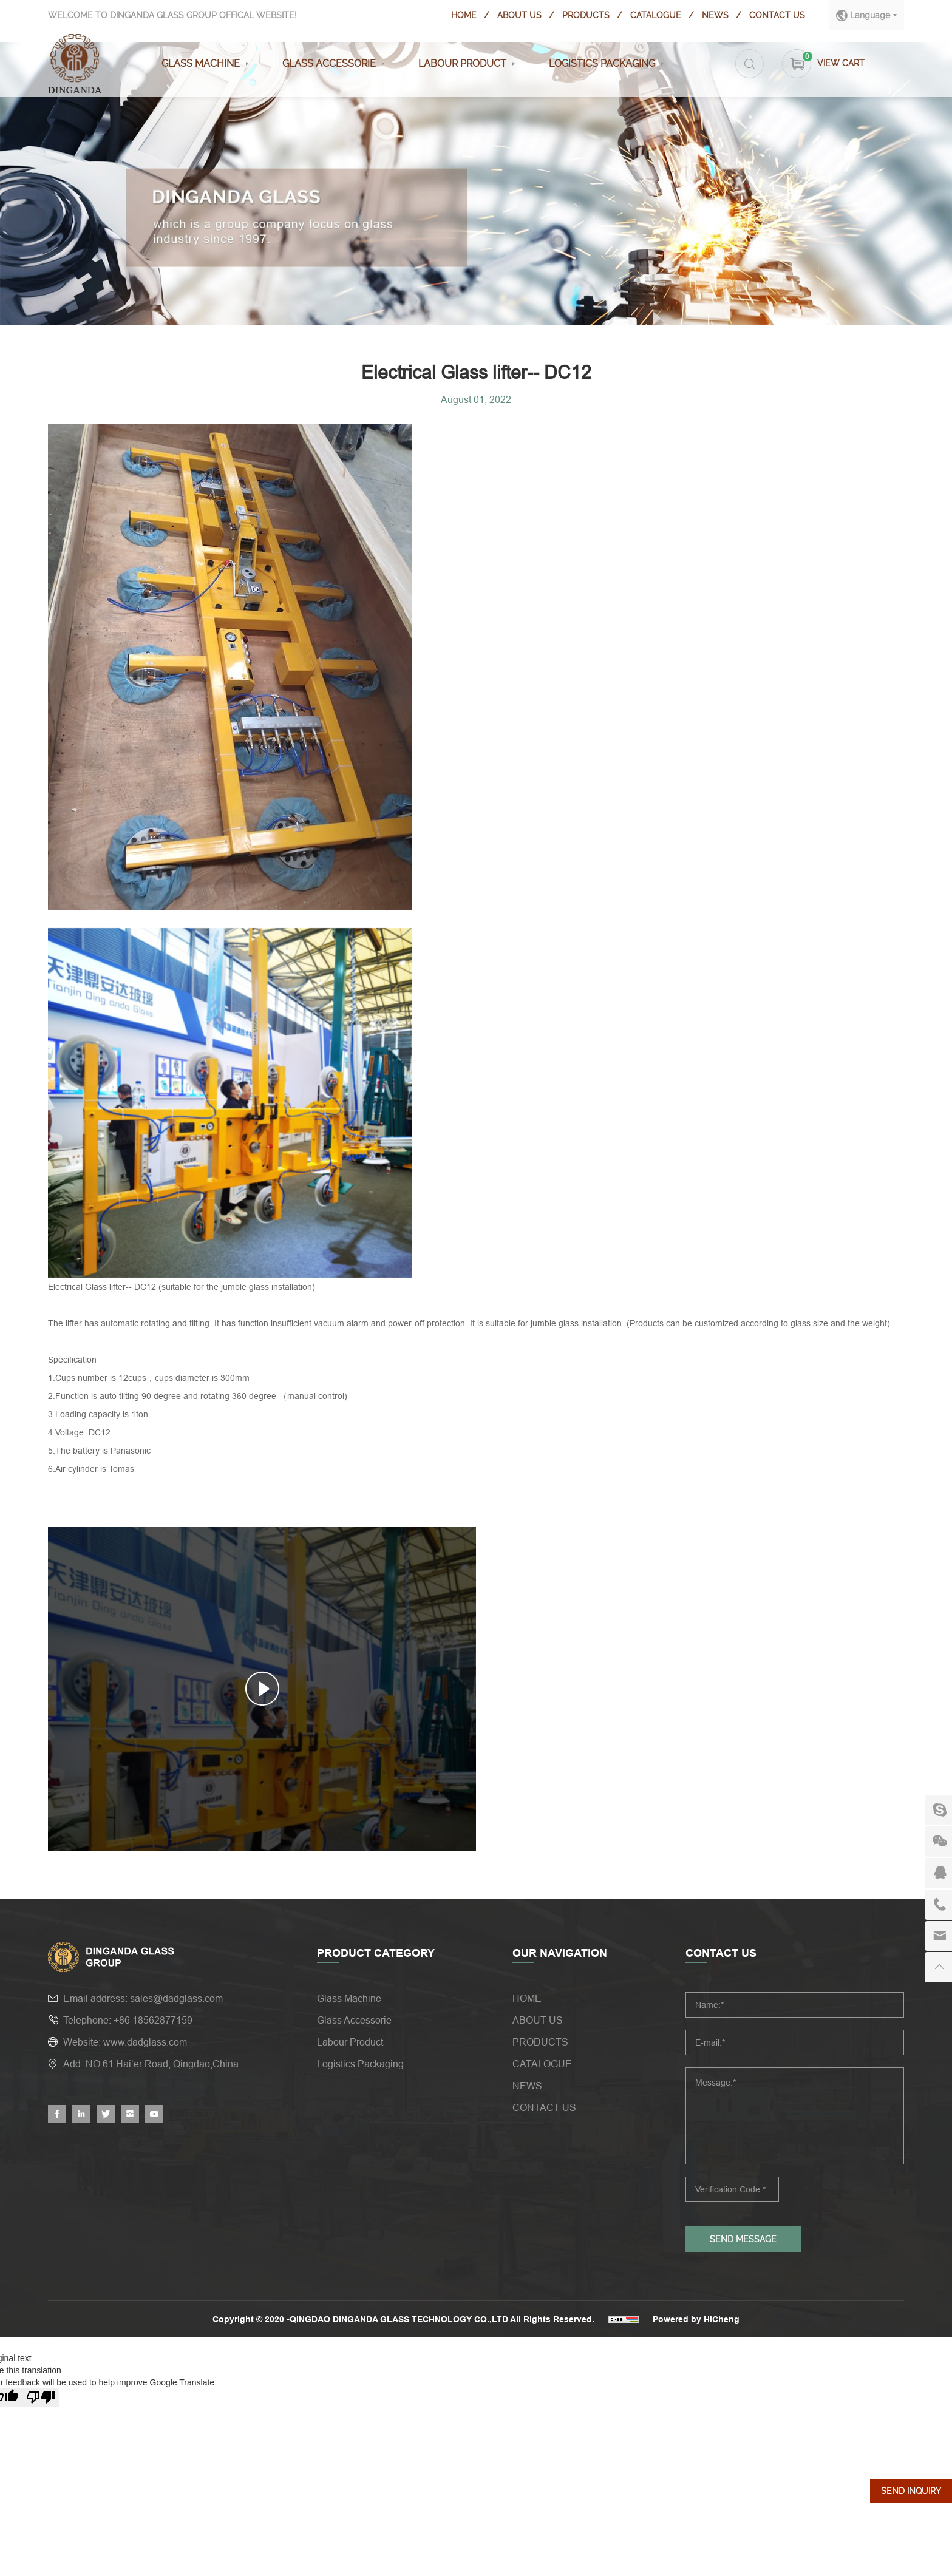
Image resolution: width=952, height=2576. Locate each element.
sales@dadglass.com (176, 1998)
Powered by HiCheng (696, 2319)
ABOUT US (519, 15)
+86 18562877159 (153, 2020)
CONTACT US (776, 15)
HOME (463, 15)
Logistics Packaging (599, 63)
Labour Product (460, 63)
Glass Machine (198, 63)
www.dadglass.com (145, 2042)
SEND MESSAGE (743, 2239)
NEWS (714, 15)
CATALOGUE (655, 15)
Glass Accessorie (326, 63)
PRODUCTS (585, 15)
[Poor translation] (40, 2397)
